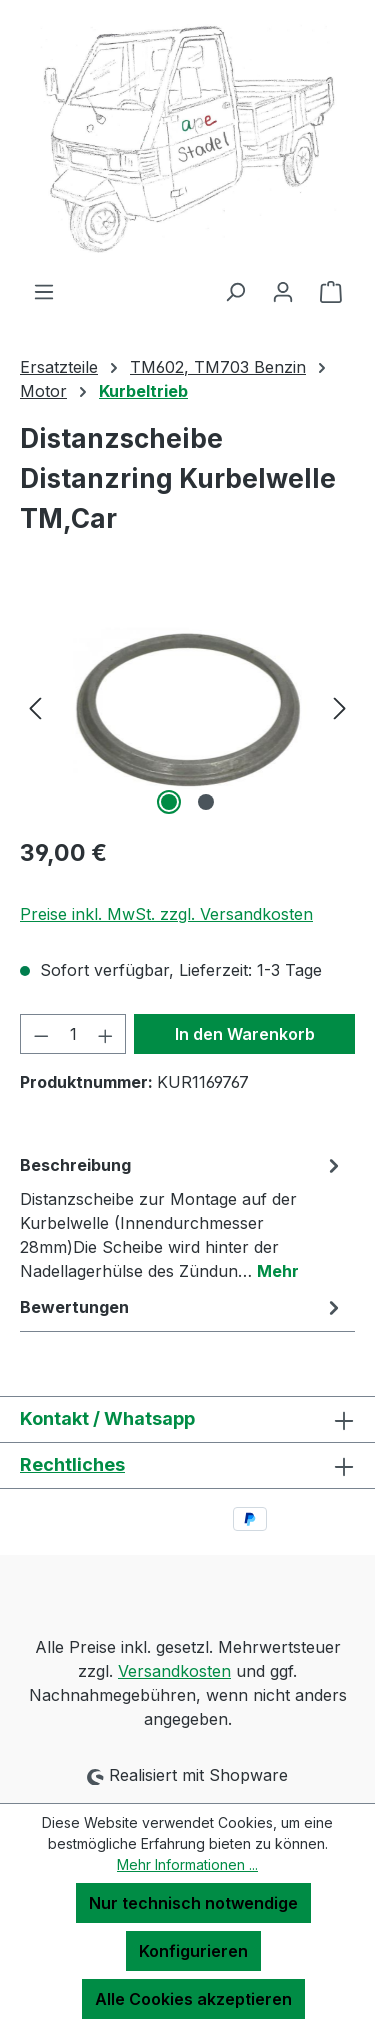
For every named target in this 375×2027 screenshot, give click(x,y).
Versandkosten (174, 1671)
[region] (187, 707)
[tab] (182, 1217)
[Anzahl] (73, 1034)
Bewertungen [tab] (182, 1307)
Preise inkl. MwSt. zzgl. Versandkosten (166, 914)
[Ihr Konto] (283, 291)
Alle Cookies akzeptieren (193, 1999)
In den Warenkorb (245, 1034)
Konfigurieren (193, 1951)
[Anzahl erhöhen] (106, 1034)
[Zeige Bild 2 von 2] (206, 802)
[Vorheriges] (35, 707)
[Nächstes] (340, 707)
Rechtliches (72, 1464)
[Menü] (44, 291)
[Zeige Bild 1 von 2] (169, 802)
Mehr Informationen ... (187, 1864)
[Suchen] (235, 291)
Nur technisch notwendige (193, 1903)
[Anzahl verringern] (41, 1034)
